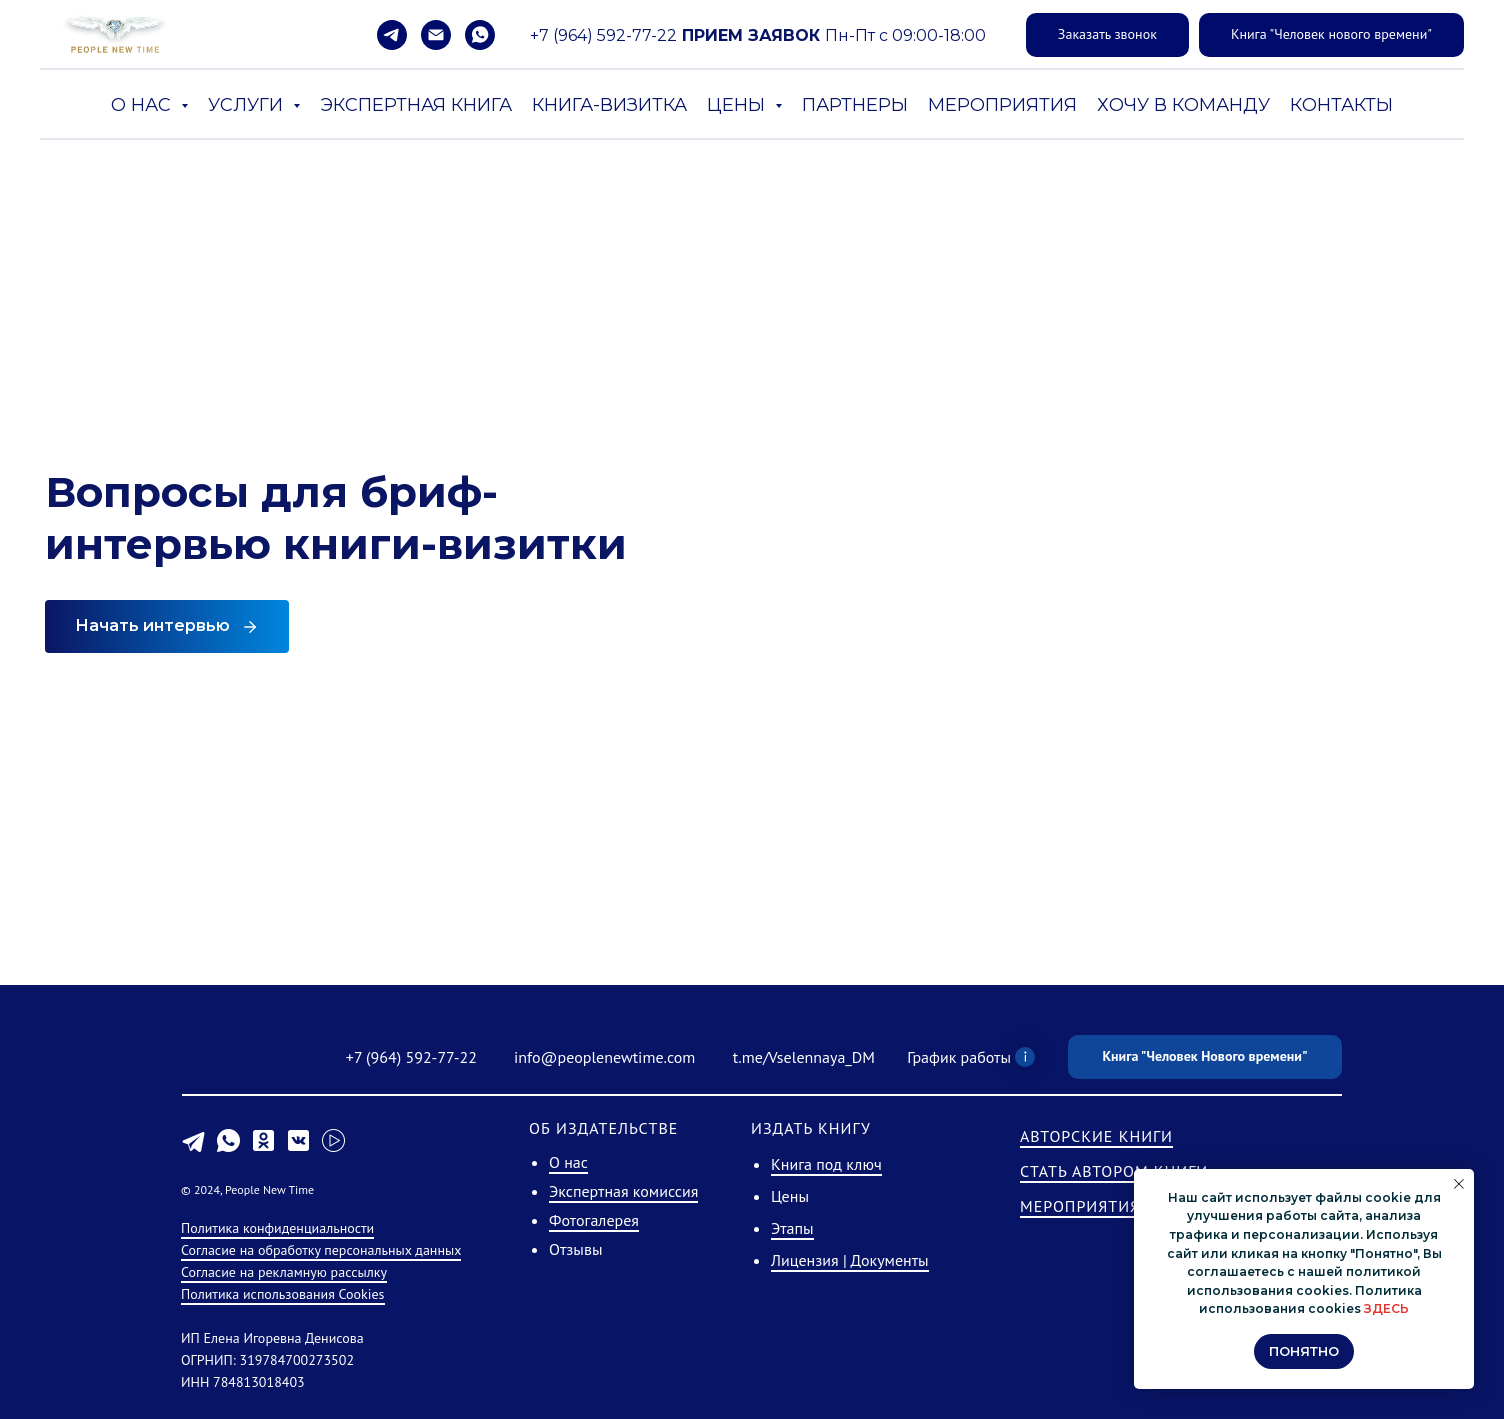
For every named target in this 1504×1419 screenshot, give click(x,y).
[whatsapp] (480, 35)
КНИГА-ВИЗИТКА (609, 105)
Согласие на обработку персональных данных (321, 1250)
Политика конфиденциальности (277, 1228)
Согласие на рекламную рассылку (284, 1272)
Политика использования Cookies (283, 1294)
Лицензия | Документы (850, 1260)
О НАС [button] (143, 105)
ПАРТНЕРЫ (855, 105)
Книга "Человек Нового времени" (1204, 1056)
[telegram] (392, 35)
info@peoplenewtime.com (604, 1057)
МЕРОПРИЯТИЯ (1002, 105)
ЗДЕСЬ (1386, 1308)
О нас (568, 1162)
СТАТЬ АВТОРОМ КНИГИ (1114, 1171)
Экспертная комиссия (623, 1191)
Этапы (792, 1228)
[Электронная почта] (436, 35)
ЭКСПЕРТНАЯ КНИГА (416, 105)
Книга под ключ (826, 1164)
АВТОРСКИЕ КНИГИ (1096, 1136)
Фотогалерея (594, 1220)
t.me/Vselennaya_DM (804, 1057)
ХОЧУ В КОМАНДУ (1183, 105)
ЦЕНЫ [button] (738, 105)
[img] (236, 1059)
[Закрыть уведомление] (1459, 1184)
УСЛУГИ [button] (248, 105)
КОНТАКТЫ (1341, 105)
